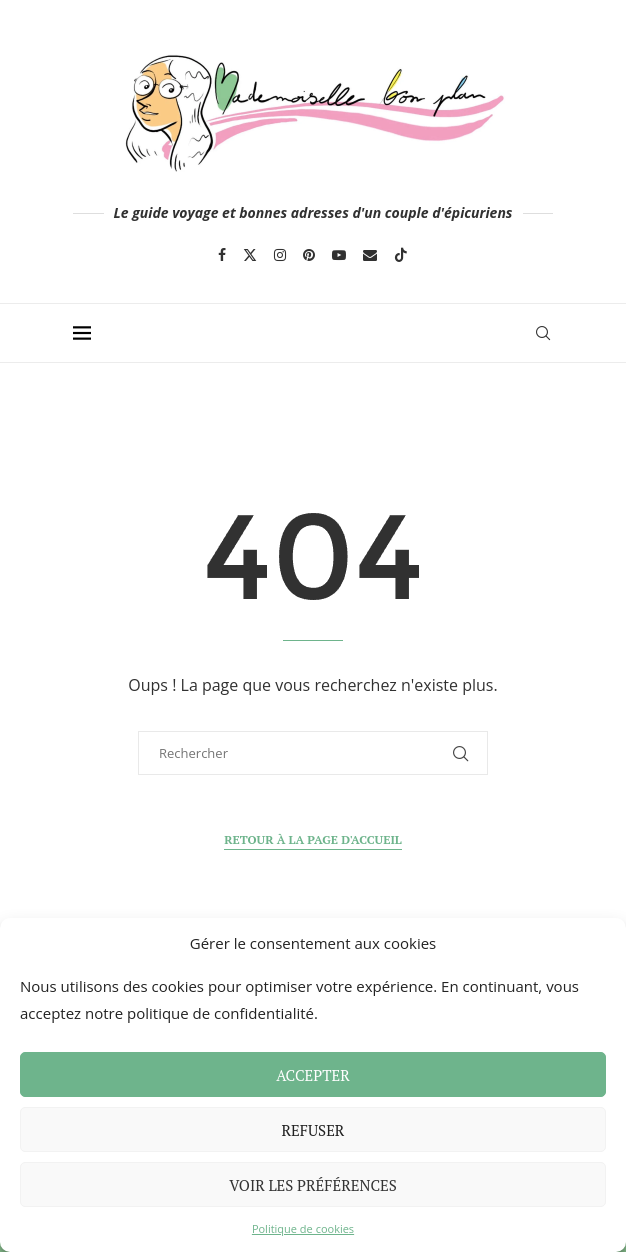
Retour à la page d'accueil (313, 839)
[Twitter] (250, 255)
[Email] (370, 255)
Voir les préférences (313, 1185)
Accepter (313, 1075)
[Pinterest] (309, 255)
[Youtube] (339, 255)
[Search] (543, 333)
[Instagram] (280, 255)
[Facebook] (222, 255)
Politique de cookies (303, 1228)
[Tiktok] (401, 255)
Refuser (313, 1130)
